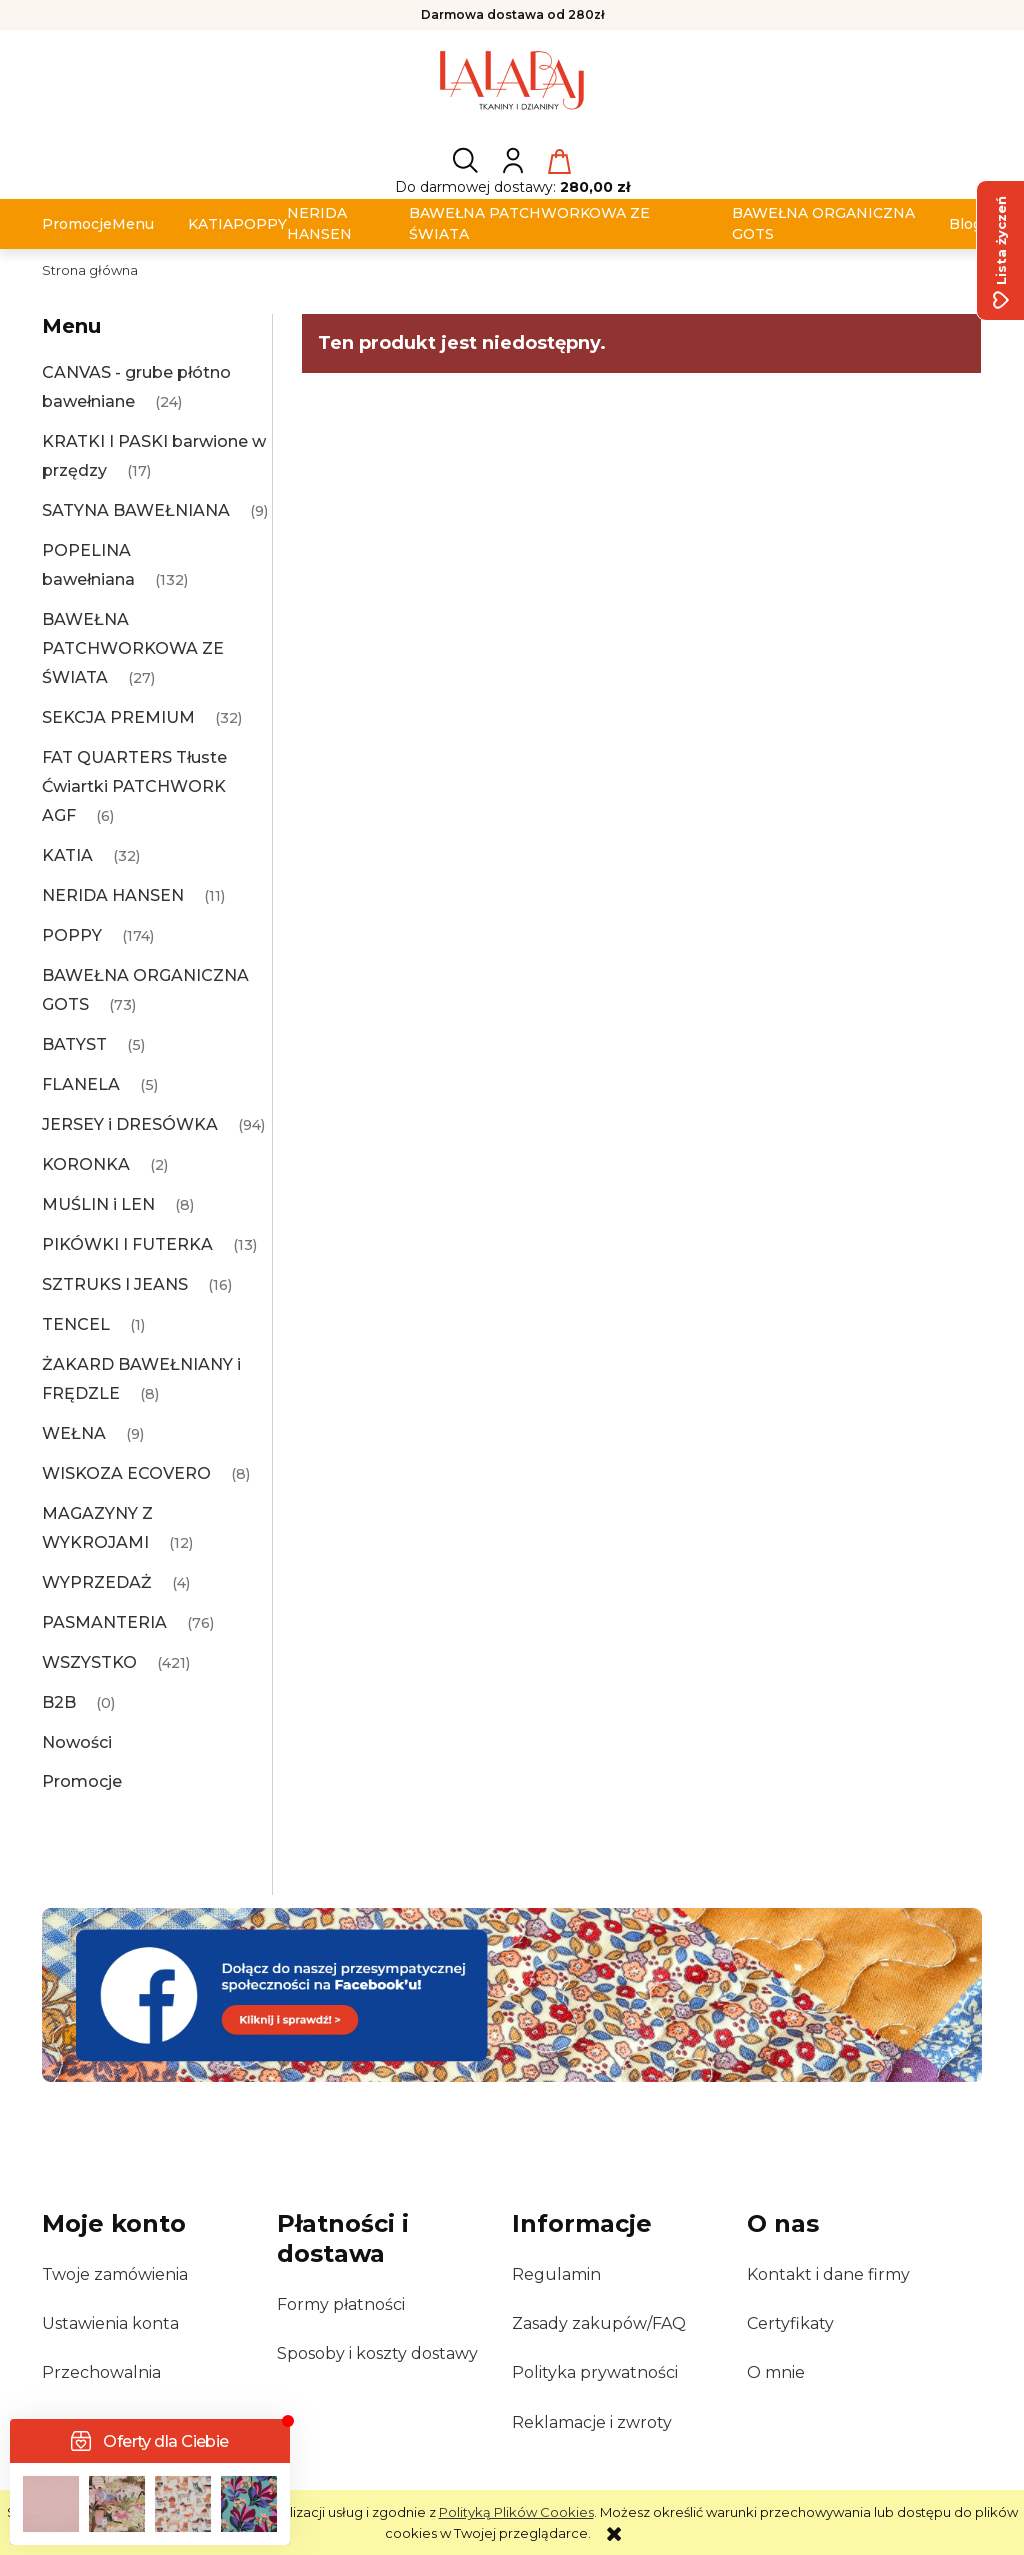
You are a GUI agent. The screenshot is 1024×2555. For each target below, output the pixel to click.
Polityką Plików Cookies (516, 2512)
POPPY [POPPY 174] (72, 935)
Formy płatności (341, 2304)
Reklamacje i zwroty (592, 2422)
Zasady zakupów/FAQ (599, 2323)
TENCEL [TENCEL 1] (76, 1324)
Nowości (77, 1742)
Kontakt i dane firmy (828, 2274)
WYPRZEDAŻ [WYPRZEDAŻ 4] (97, 1582)
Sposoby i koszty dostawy (377, 2353)
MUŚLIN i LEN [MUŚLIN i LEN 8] (98, 1204)
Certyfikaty (790, 2323)
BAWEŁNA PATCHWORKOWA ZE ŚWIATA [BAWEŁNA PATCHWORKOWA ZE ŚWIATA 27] (133, 648)
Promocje (82, 1781)
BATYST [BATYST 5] (74, 1044)
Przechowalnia (101, 2372)
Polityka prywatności (595, 2372)
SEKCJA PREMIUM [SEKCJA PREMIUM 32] (118, 717)
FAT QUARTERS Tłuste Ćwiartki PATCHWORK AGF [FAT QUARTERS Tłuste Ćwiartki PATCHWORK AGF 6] (134, 786)
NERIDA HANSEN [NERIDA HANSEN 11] (113, 895)
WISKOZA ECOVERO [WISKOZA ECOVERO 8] (126, 1473)
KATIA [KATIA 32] (67, 855)
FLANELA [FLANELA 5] (81, 1084)
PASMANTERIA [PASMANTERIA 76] (104, 1622)
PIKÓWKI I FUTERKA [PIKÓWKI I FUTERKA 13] (127, 1244)
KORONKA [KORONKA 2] (86, 1164)
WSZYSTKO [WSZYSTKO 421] (89, 1662)
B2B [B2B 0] (59, 1702)
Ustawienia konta (110, 2323)
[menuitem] (77, 224)
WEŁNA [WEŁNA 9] (74, 1433)
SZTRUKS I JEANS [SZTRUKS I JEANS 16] (115, 1284)
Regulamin (556, 2274)
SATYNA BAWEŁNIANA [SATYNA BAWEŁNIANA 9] (136, 510)
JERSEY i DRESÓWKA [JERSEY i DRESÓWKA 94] (130, 1124)
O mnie (776, 2372)
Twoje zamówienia (115, 2274)
